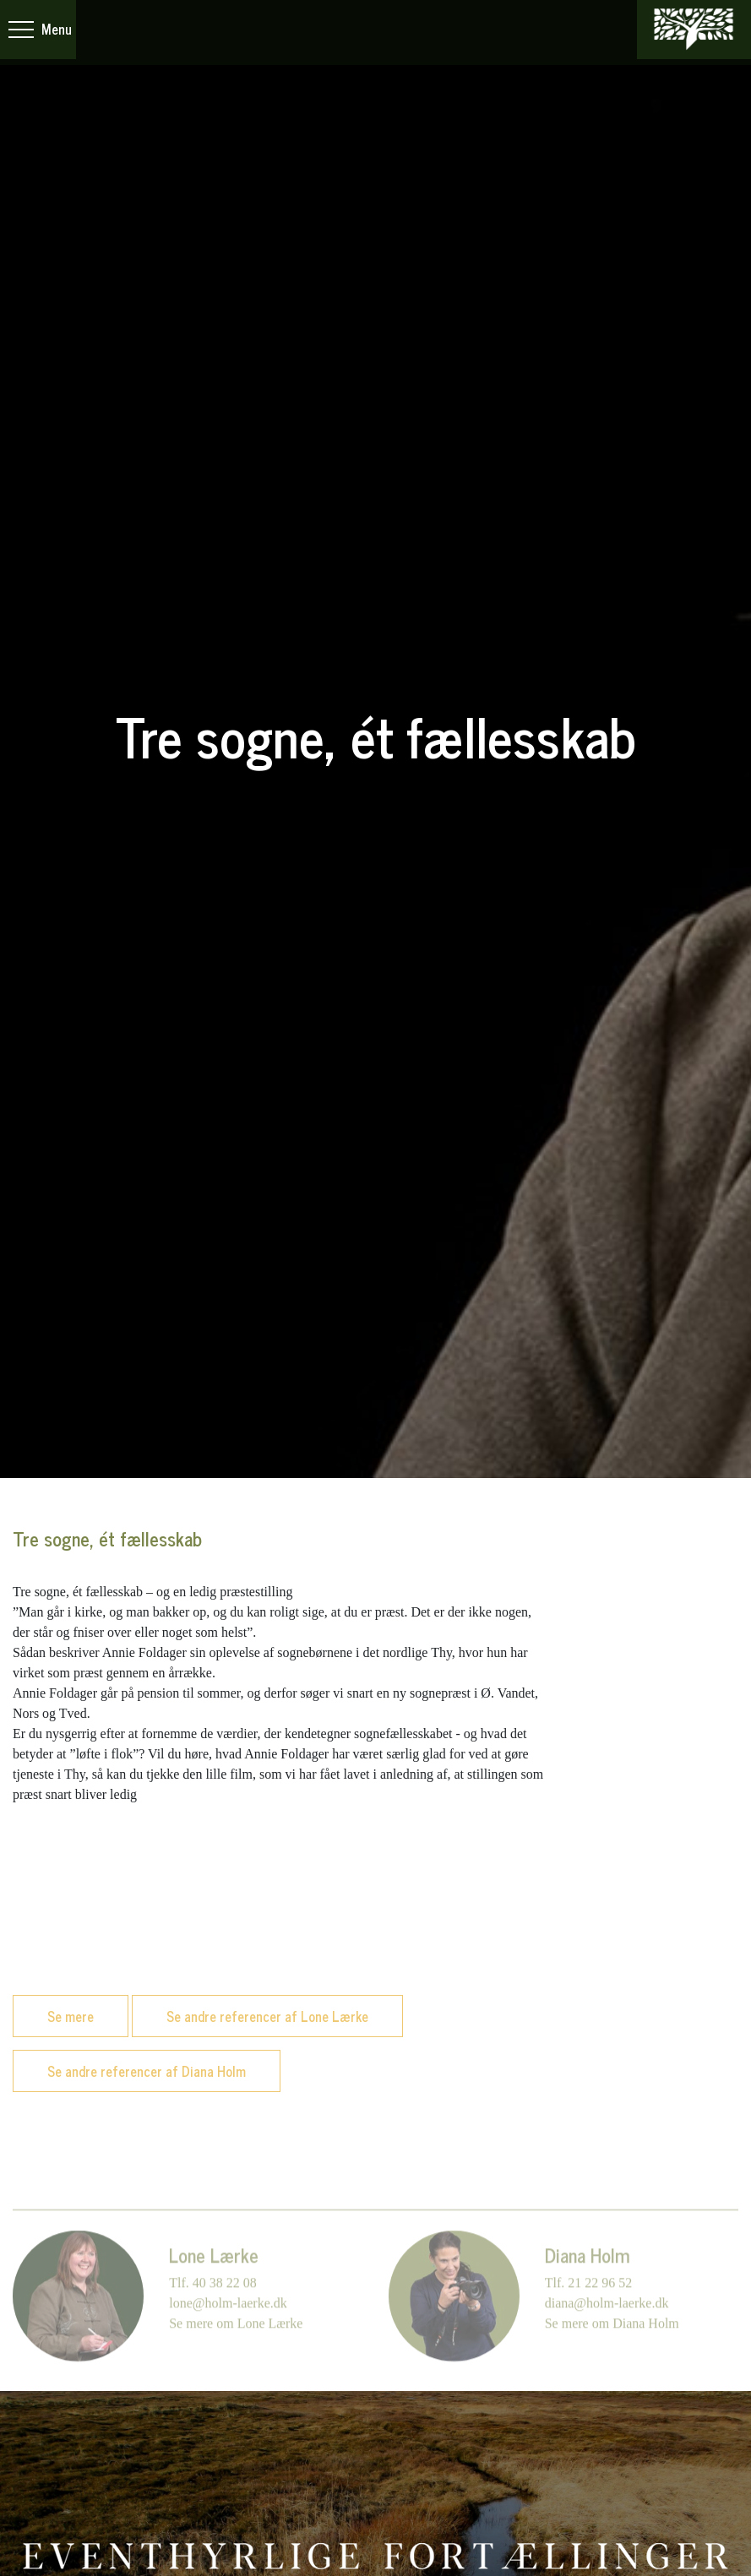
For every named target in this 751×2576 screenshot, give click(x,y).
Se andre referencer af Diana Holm (146, 2071)
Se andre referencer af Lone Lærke (267, 2016)
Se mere (70, 2016)
